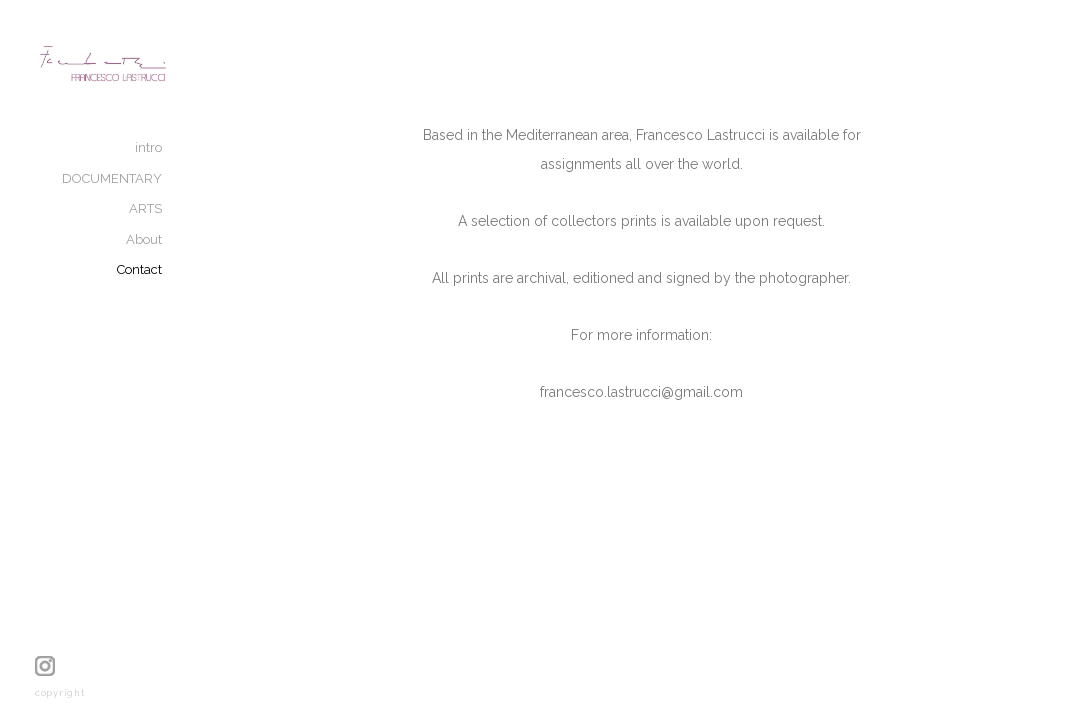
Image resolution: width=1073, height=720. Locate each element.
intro (216, 166)
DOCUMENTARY (180, 197)
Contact (207, 288)
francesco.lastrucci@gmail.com (675, 420)
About (212, 258)
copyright (60, 692)
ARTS (213, 227)
